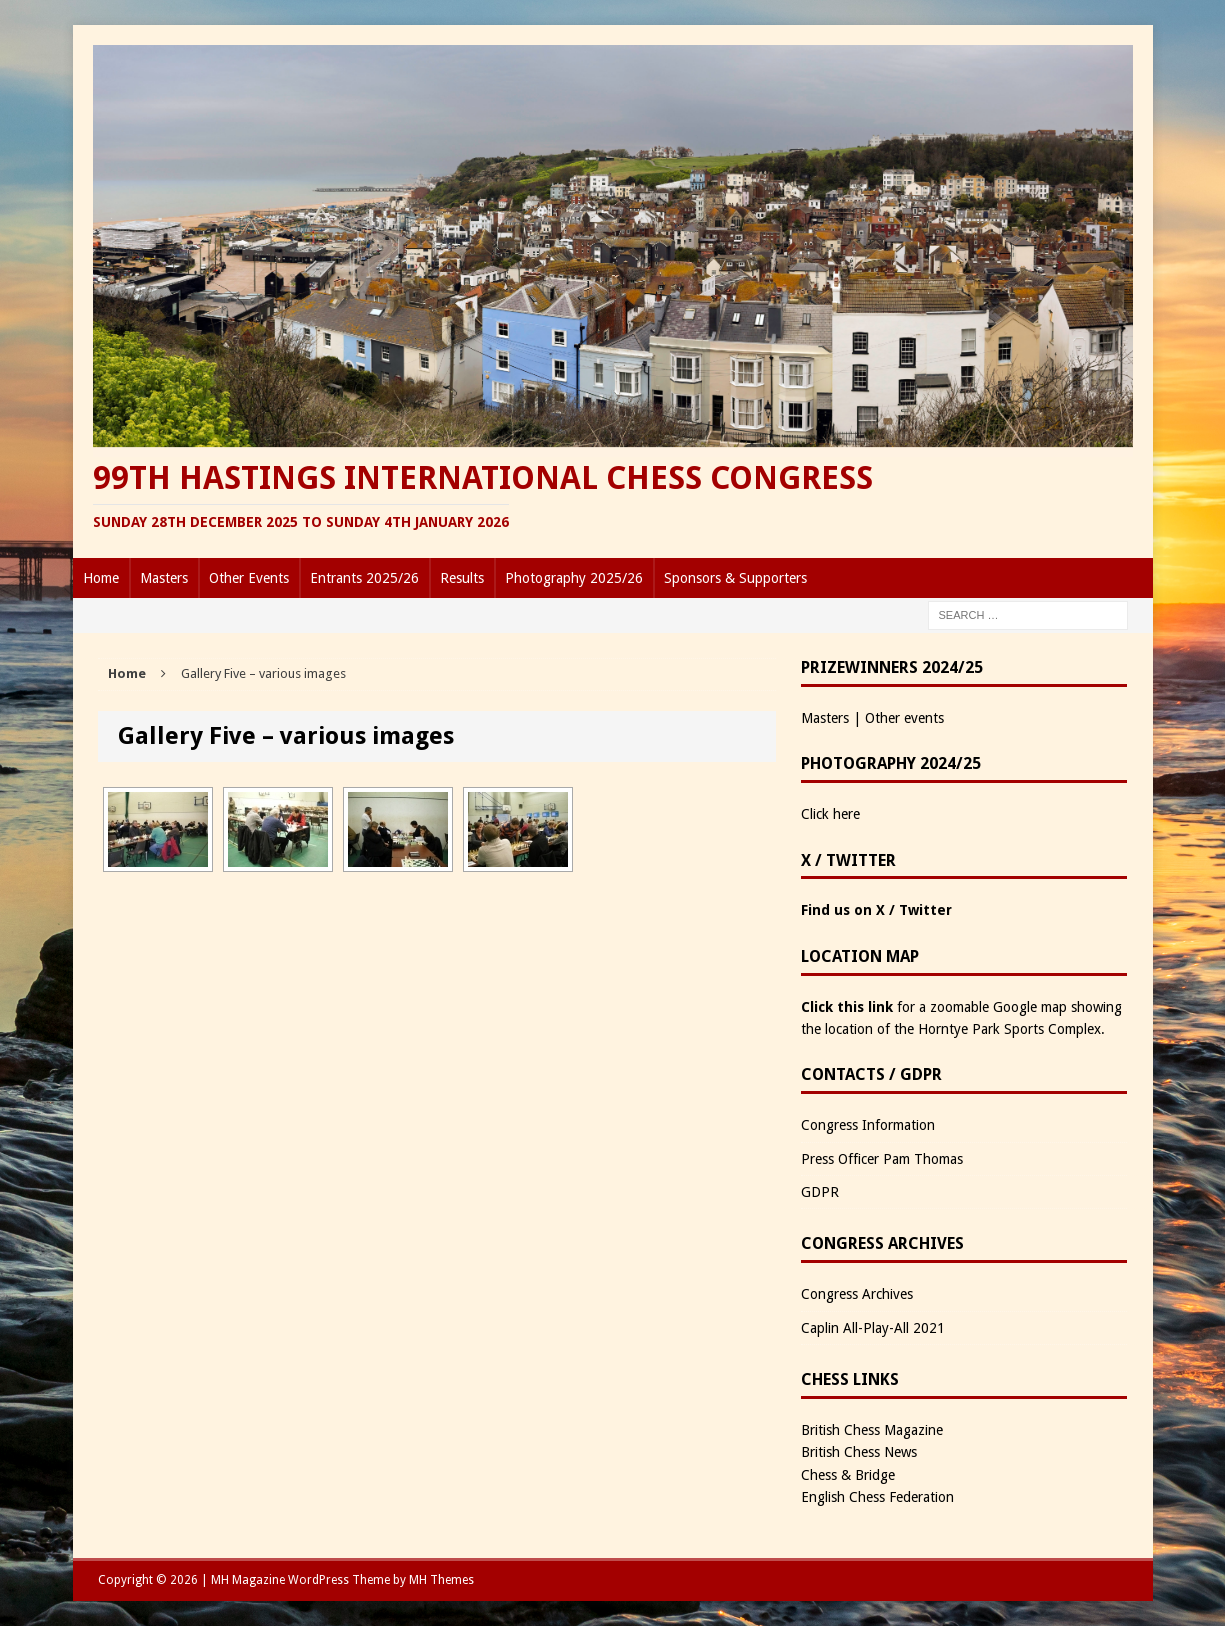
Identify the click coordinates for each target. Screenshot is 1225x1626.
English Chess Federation (877, 1497)
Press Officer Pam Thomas (882, 1159)
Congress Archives (857, 1294)
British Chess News (859, 1452)
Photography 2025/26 (574, 578)
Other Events (249, 578)
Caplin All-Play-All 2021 (873, 1328)
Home (101, 578)
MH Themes (441, 1580)
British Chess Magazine (872, 1430)
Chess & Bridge (848, 1475)
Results (462, 578)
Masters (164, 578)
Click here (830, 814)
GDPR (820, 1192)
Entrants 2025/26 (364, 578)
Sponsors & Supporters (735, 578)
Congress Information (868, 1125)
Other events (904, 718)
